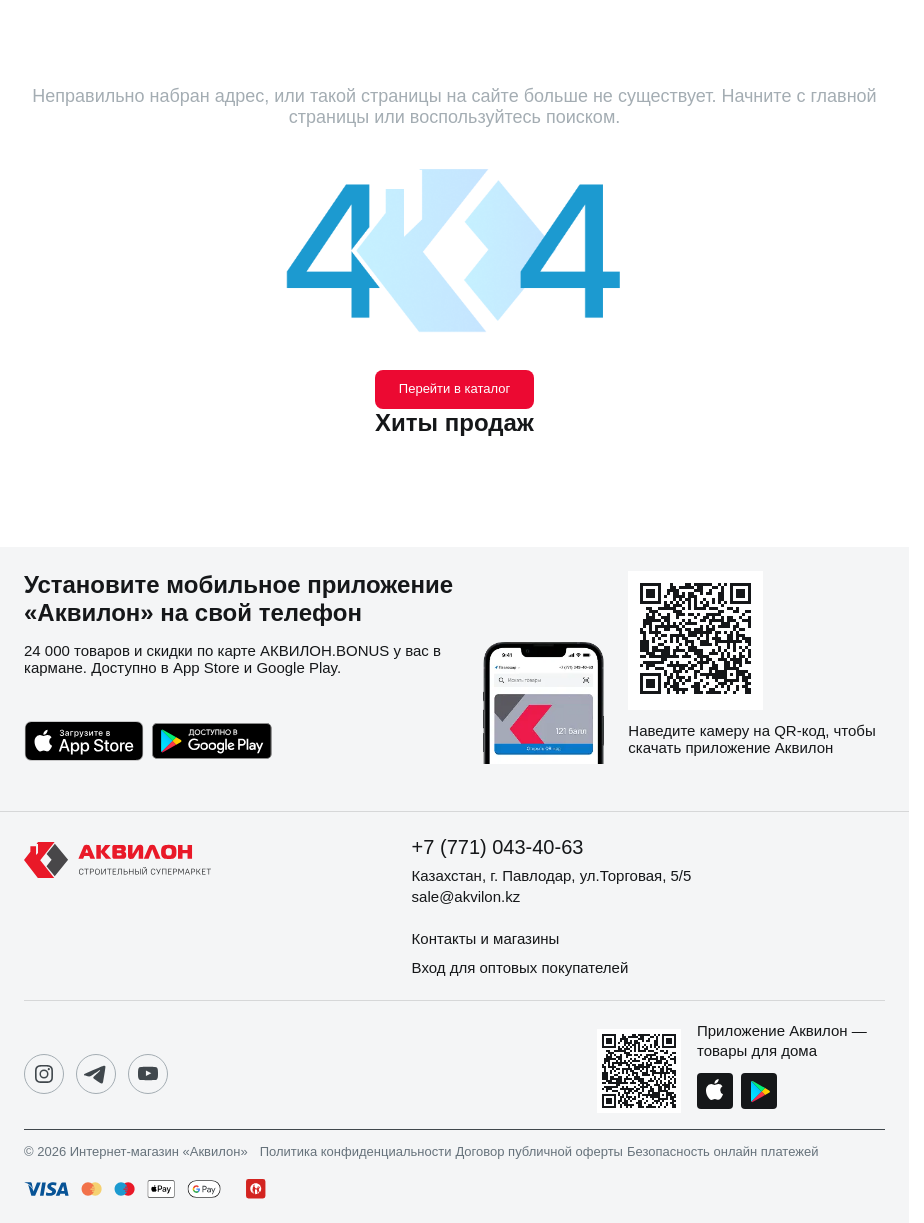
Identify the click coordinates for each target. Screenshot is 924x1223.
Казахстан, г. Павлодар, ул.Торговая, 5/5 (552, 875)
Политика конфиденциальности (356, 1152)
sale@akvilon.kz (466, 896)
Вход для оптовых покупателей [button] (520, 967)
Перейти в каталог (454, 388)
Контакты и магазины (486, 938)
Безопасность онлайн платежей (722, 1152)
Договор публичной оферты (539, 1152)
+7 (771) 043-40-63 (498, 847)
